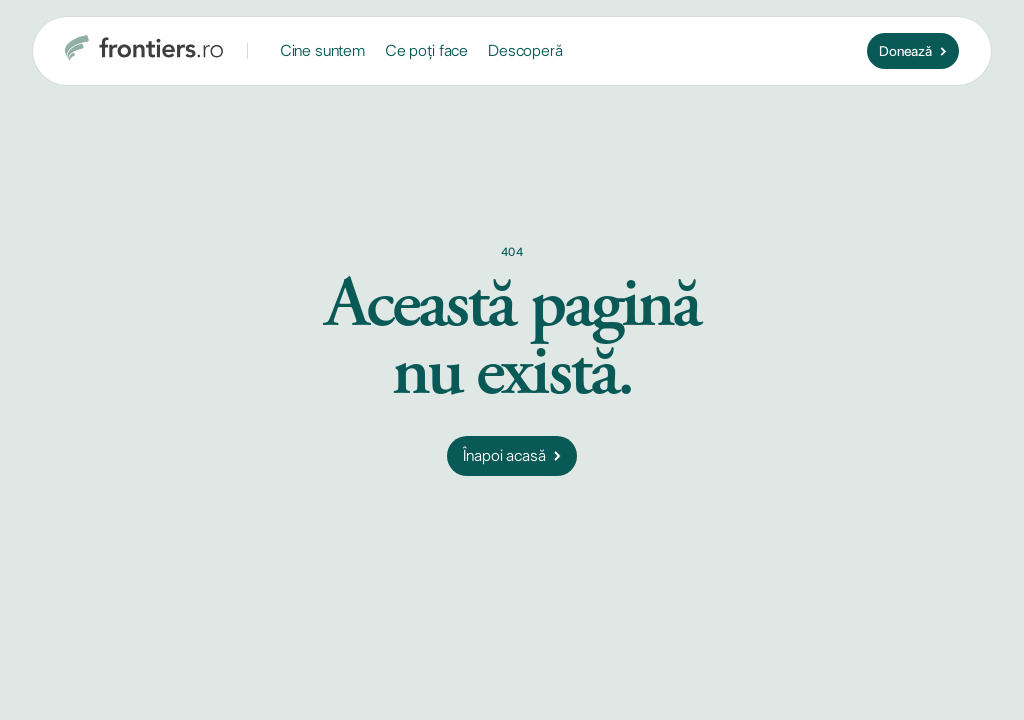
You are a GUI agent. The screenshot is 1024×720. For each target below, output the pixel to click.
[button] (322, 51)
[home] (144, 51)
